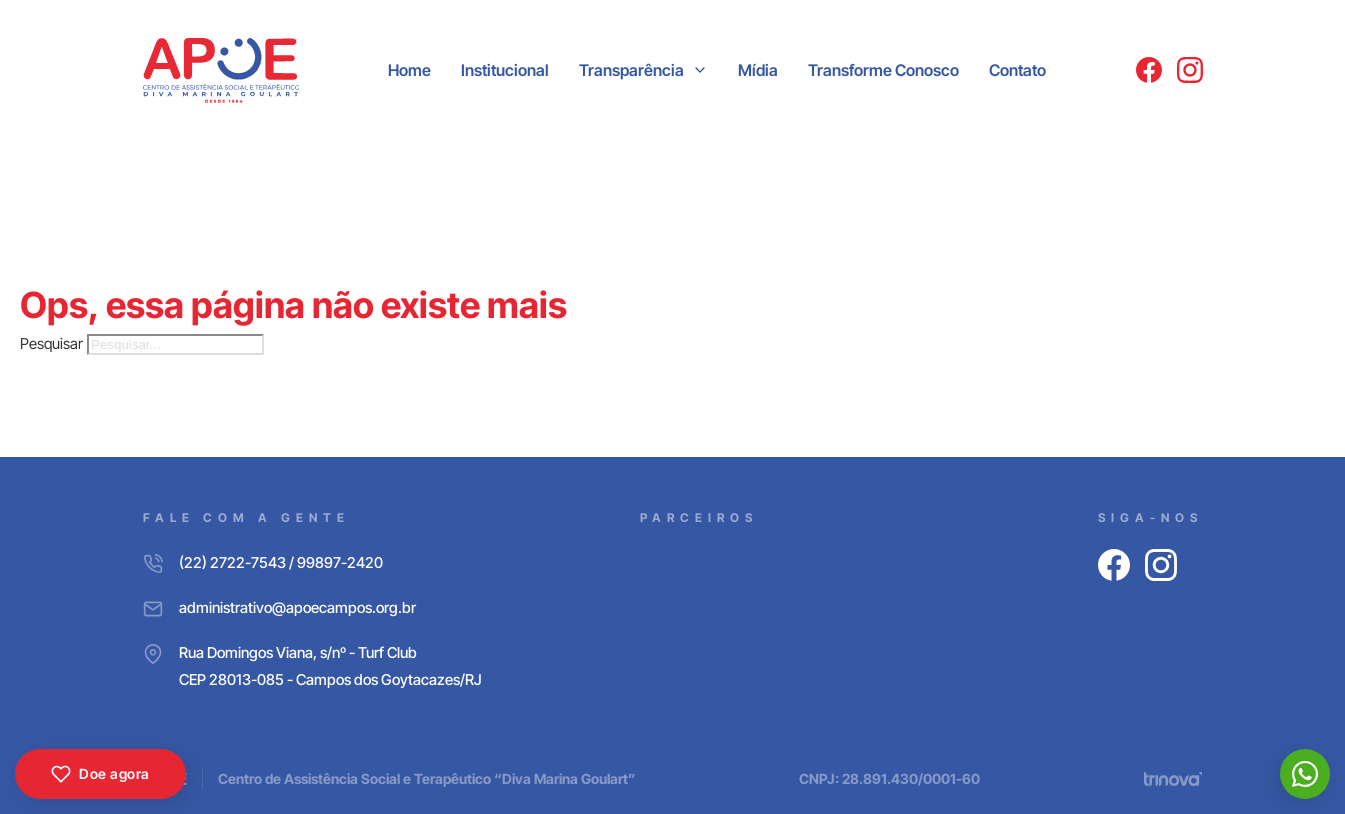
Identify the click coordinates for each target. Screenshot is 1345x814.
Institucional (505, 70)
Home (409, 70)
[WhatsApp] (1305, 774)
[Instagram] (1190, 70)
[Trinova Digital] (1173, 779)
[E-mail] (312, 607)
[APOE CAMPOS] (221, 70)
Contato (1017, 70)
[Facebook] (1149, 70)
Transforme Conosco (883, 70)
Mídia (758, 70)
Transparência (631, 70)
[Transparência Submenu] (700, 70)
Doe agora (100, 774)
